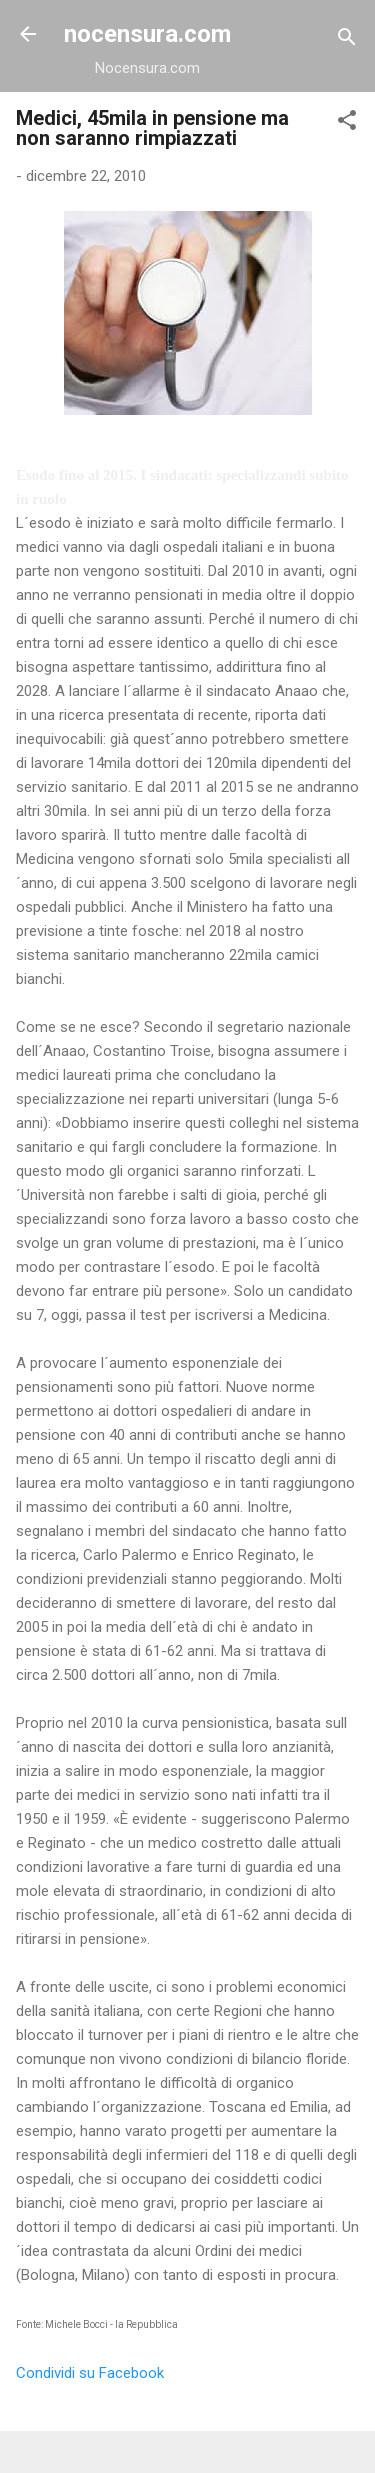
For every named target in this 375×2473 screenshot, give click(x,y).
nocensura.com (147, 34)
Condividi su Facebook (90, 2373)
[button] (347, 123)
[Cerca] (347, 40)
